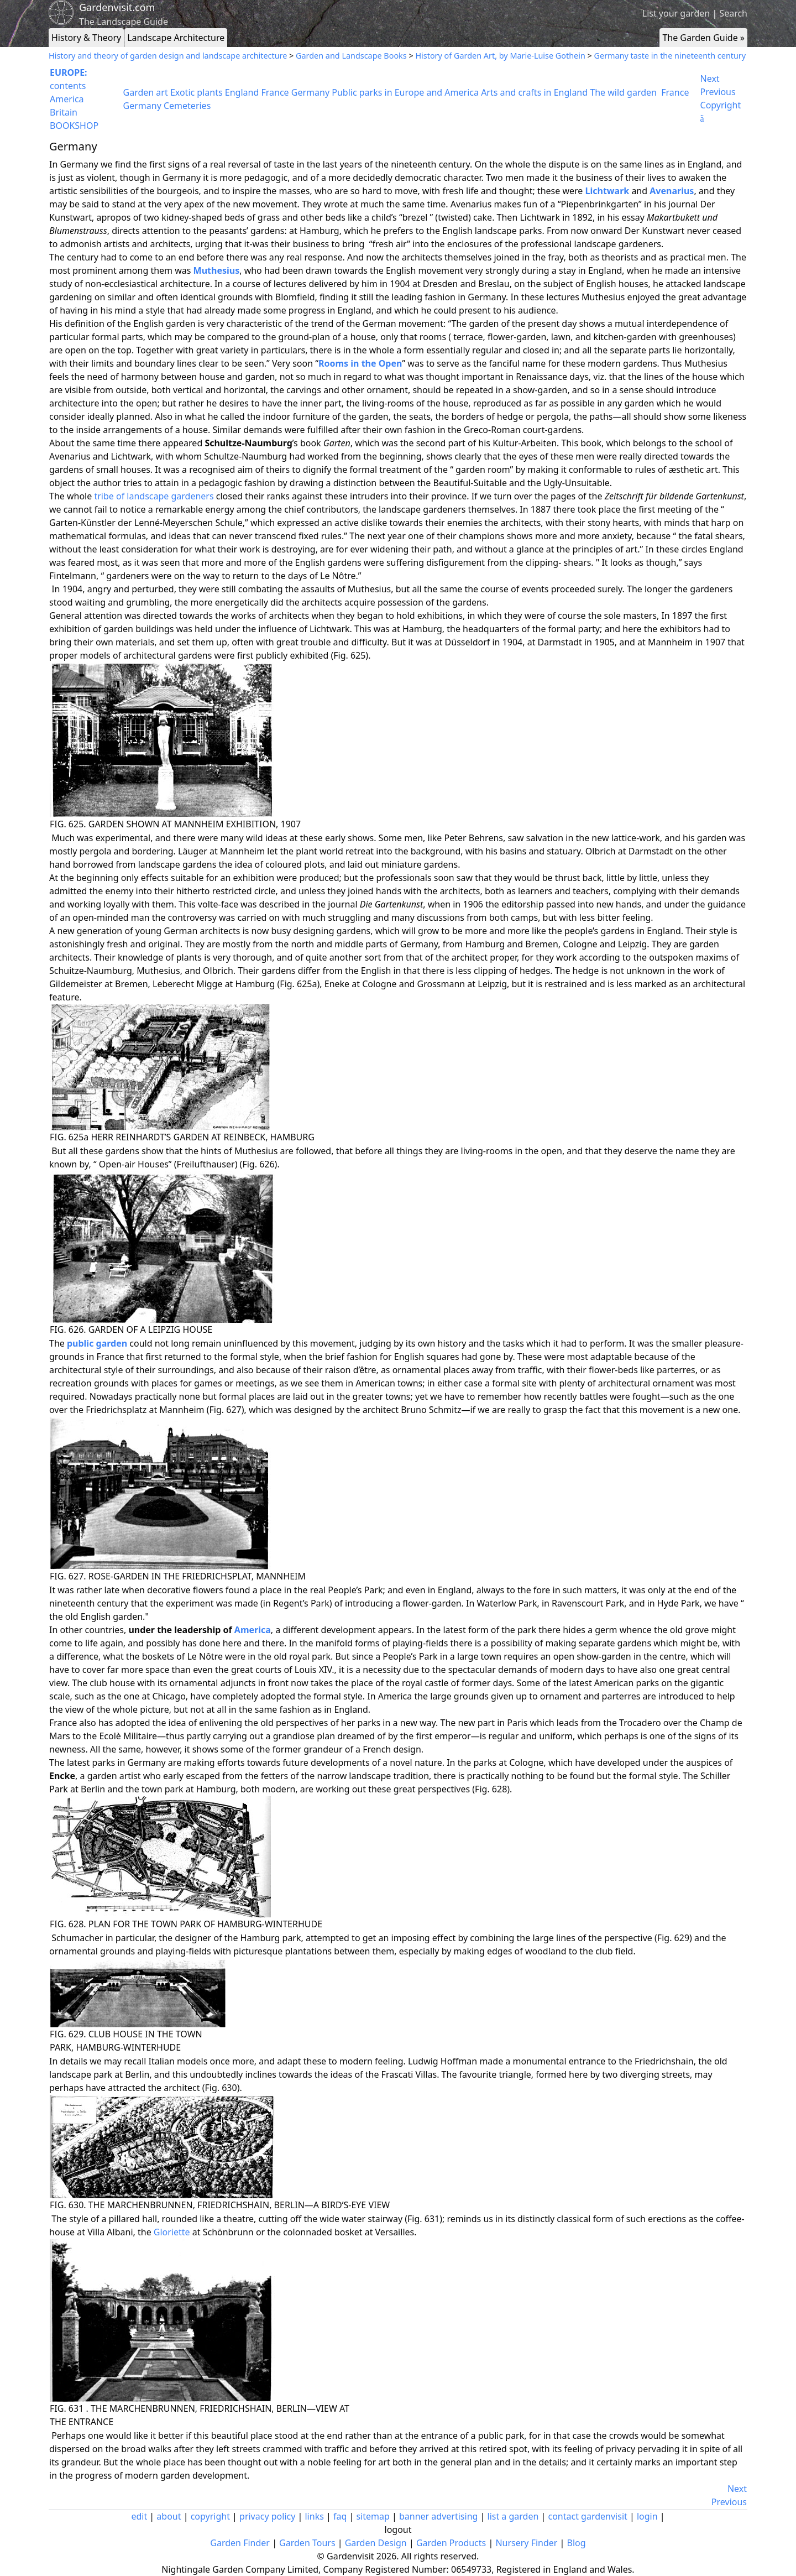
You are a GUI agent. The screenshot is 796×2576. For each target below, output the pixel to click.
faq (340, 2516)
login (647, 2516)
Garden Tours (307, 2543)
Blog (576, 2543)
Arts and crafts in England (534, 92)
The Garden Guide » (703, 38)
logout (398, 2529)
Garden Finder (240, 2543)
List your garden (676, 13)
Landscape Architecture (175, 38)
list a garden (513, 2516)
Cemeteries (187, 106)
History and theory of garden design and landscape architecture (168, 55)
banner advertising (438, 2516)
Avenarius (672, 191)
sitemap (372, 2516)
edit (139, 2516)
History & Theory (86, 38)
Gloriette (172, 2232)
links (314, 2516)
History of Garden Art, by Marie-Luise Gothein (500, 55)
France (275, 92)
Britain (63, 112)
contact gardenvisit (587, 2516)
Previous (718, 92)
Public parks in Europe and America (405, 92)
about (168, 2516)
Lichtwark (607, 191)
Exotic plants (196, 92)
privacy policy (267, 2516)
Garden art (145, 92)
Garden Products (451, 2543)
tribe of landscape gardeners (153, 496)
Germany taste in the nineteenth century (670, 55)
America (67, 99)
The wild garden (623, 92)
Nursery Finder (526, 2543)
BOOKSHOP (74, 125)
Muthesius (216, 270)
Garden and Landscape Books (351, 55)
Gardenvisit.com (117, 7)
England (242, 92)
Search (733, 13)
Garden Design (376, 2543)
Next (710, 78)
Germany (310, 92)
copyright (210, 2516)
